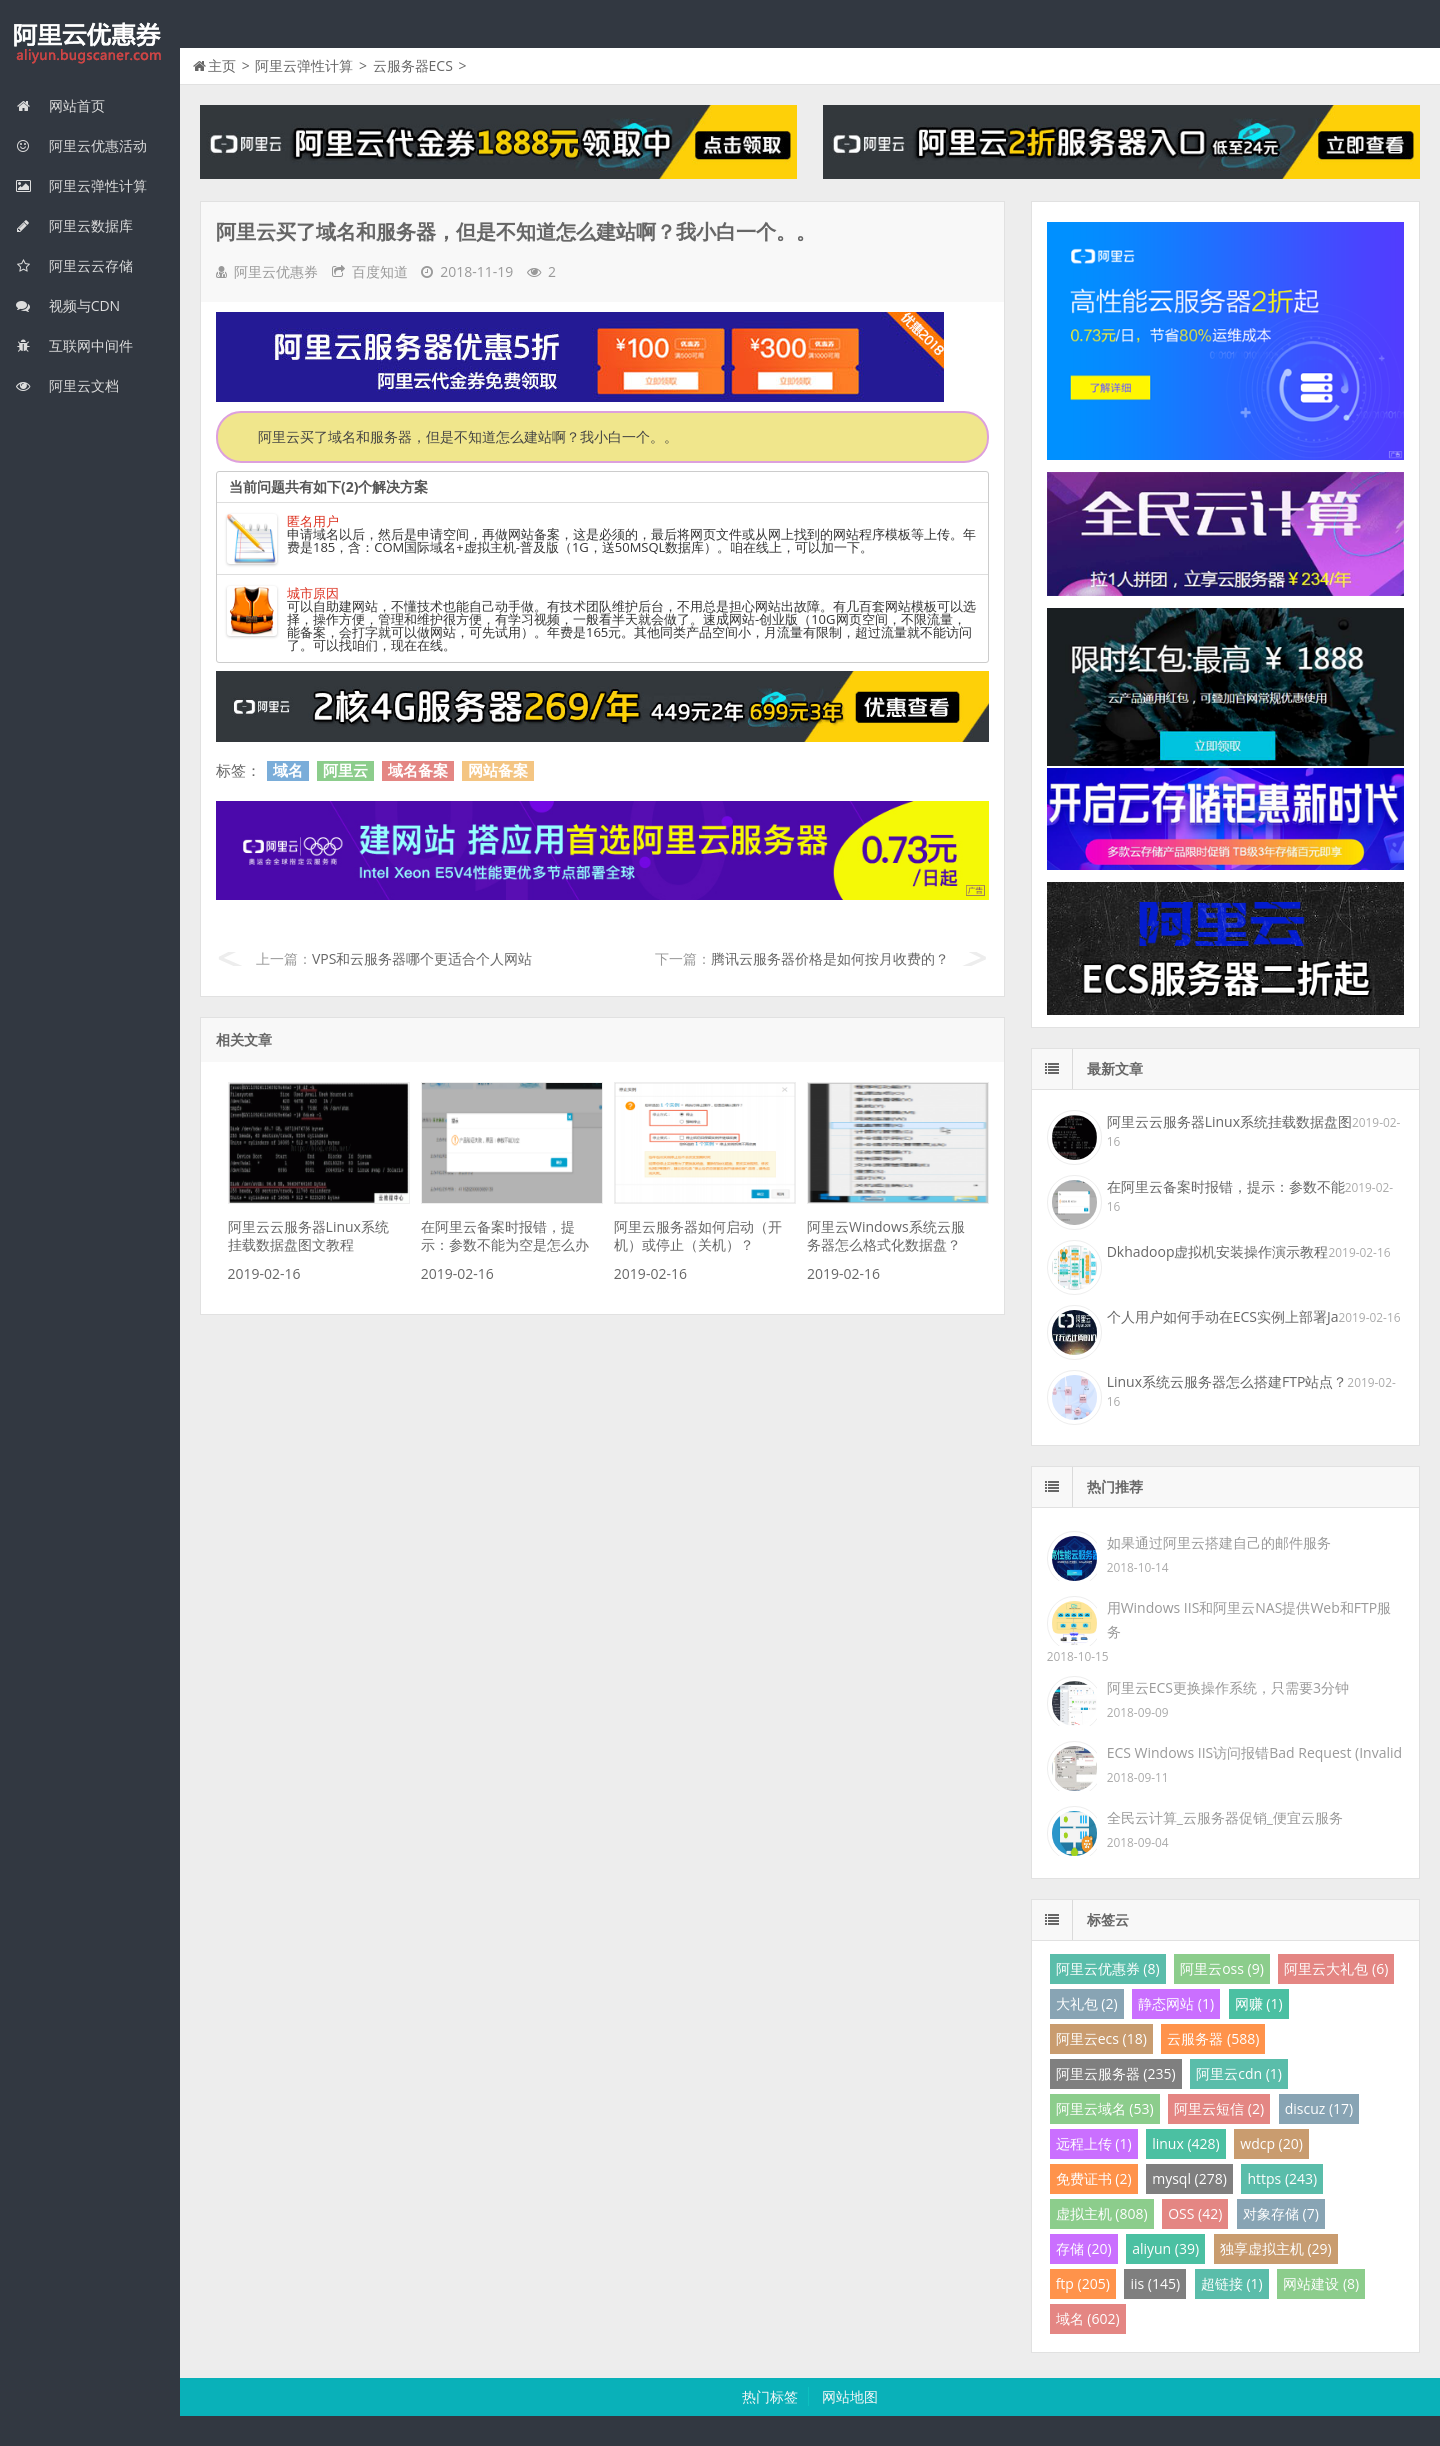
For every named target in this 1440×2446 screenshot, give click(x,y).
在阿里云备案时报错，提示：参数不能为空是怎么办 (505, 1235)
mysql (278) (1189, 2178)
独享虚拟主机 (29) (1276, 2248)
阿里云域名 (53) (1105, 2108)
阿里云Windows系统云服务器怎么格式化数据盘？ (886, 1235)
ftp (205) (1083, 2283)
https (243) (1282, 2178)
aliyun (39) (1165, 2248)
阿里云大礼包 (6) (1336, 1968)
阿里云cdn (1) (1239, 2073)
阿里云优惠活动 (81, 145)
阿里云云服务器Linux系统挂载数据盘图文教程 (308, 1235)
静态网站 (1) (1176, 2003)
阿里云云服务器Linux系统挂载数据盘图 (1229, 1121)
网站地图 (850, 2396)
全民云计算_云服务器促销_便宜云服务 (1225, 1817)
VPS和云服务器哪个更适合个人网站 (422, 958)
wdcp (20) (1271, 2143)
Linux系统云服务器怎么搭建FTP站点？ (1227, 1381)
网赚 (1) (1259, 2003)
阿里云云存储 (74, 265)
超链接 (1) (1232, 2283)
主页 (222, 65)
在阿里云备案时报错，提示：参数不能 (1226, 1186)
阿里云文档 (67, 385)
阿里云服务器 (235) (1116, 2073)
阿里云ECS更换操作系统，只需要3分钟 (1228, 1687)
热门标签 (770, 2396)
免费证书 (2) (1094, 2178)
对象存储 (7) (1281, 2213)
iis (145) (1155, 2283)
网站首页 (60, 105)
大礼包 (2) (1087, 2003)
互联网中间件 (74, 345)
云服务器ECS (413, 65)
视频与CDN (67, 305)
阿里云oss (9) (1222, 1968)
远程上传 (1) (1094, 2143)
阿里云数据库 (74, 225)
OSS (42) (1195, 2213)
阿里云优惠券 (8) (1108, 1968)
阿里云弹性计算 (81, 185)
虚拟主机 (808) (1102, 2213)
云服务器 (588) (1213, 2038)
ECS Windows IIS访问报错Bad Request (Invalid (1254, 1752)
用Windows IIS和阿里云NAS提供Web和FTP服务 (1249, 1619)
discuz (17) (1319, 2108)
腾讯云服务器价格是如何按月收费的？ (830, 958)
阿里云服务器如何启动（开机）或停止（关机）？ (698, 1235)
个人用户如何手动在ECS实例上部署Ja (1223, 1316)
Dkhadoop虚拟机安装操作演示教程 (1218, 1251)
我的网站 (90, 44)
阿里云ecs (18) (1101, 2038)
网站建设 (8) (1321, 2283)
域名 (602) (1088, 2318)
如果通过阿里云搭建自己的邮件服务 (1219, 1542)
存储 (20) (1084, 2248)
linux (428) (1185, 2143)
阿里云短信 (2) (1219, 2108)
